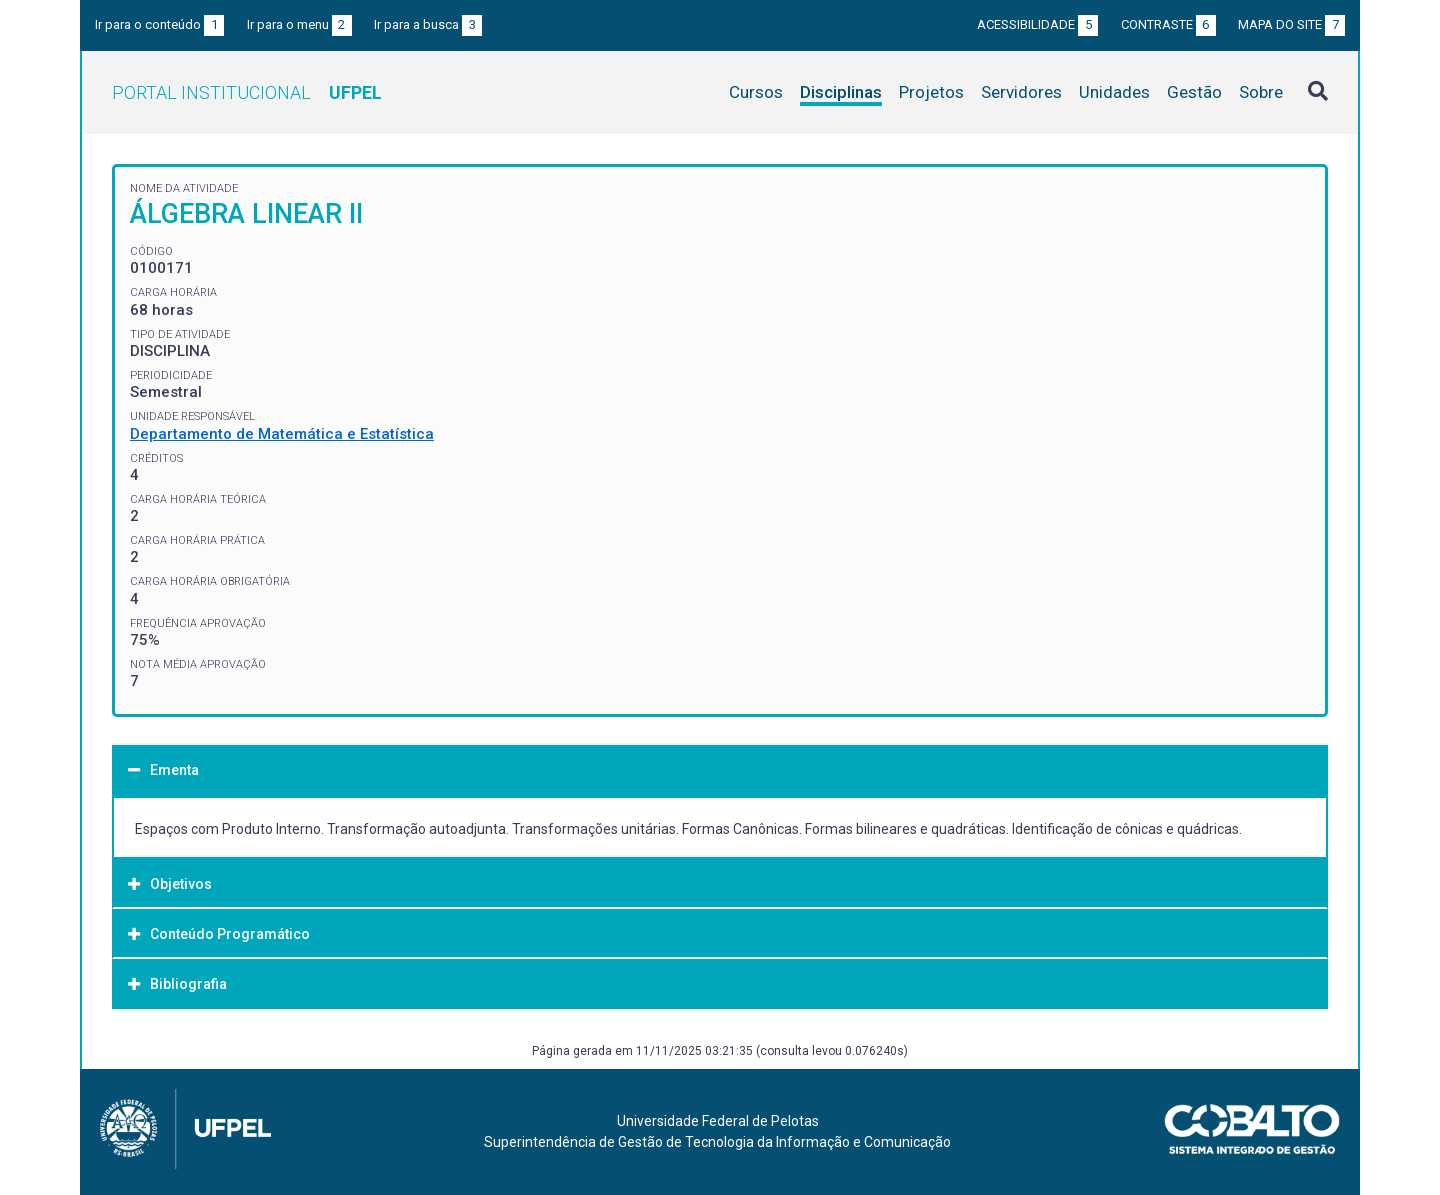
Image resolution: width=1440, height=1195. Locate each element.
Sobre (1261, 92)
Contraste (1168, 24)
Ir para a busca (428, 24)
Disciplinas (841, 92)
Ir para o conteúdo (159, 24)
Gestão (1194, 92)
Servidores (1021, 92)
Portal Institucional (247, 92)
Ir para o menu (299, 24)
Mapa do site (1291, 24)
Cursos (756, 92)
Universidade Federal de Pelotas (718, 1121)
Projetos (931, 92)
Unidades (1114, 92)
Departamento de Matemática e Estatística (282, 434)
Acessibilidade (1037, 24)
